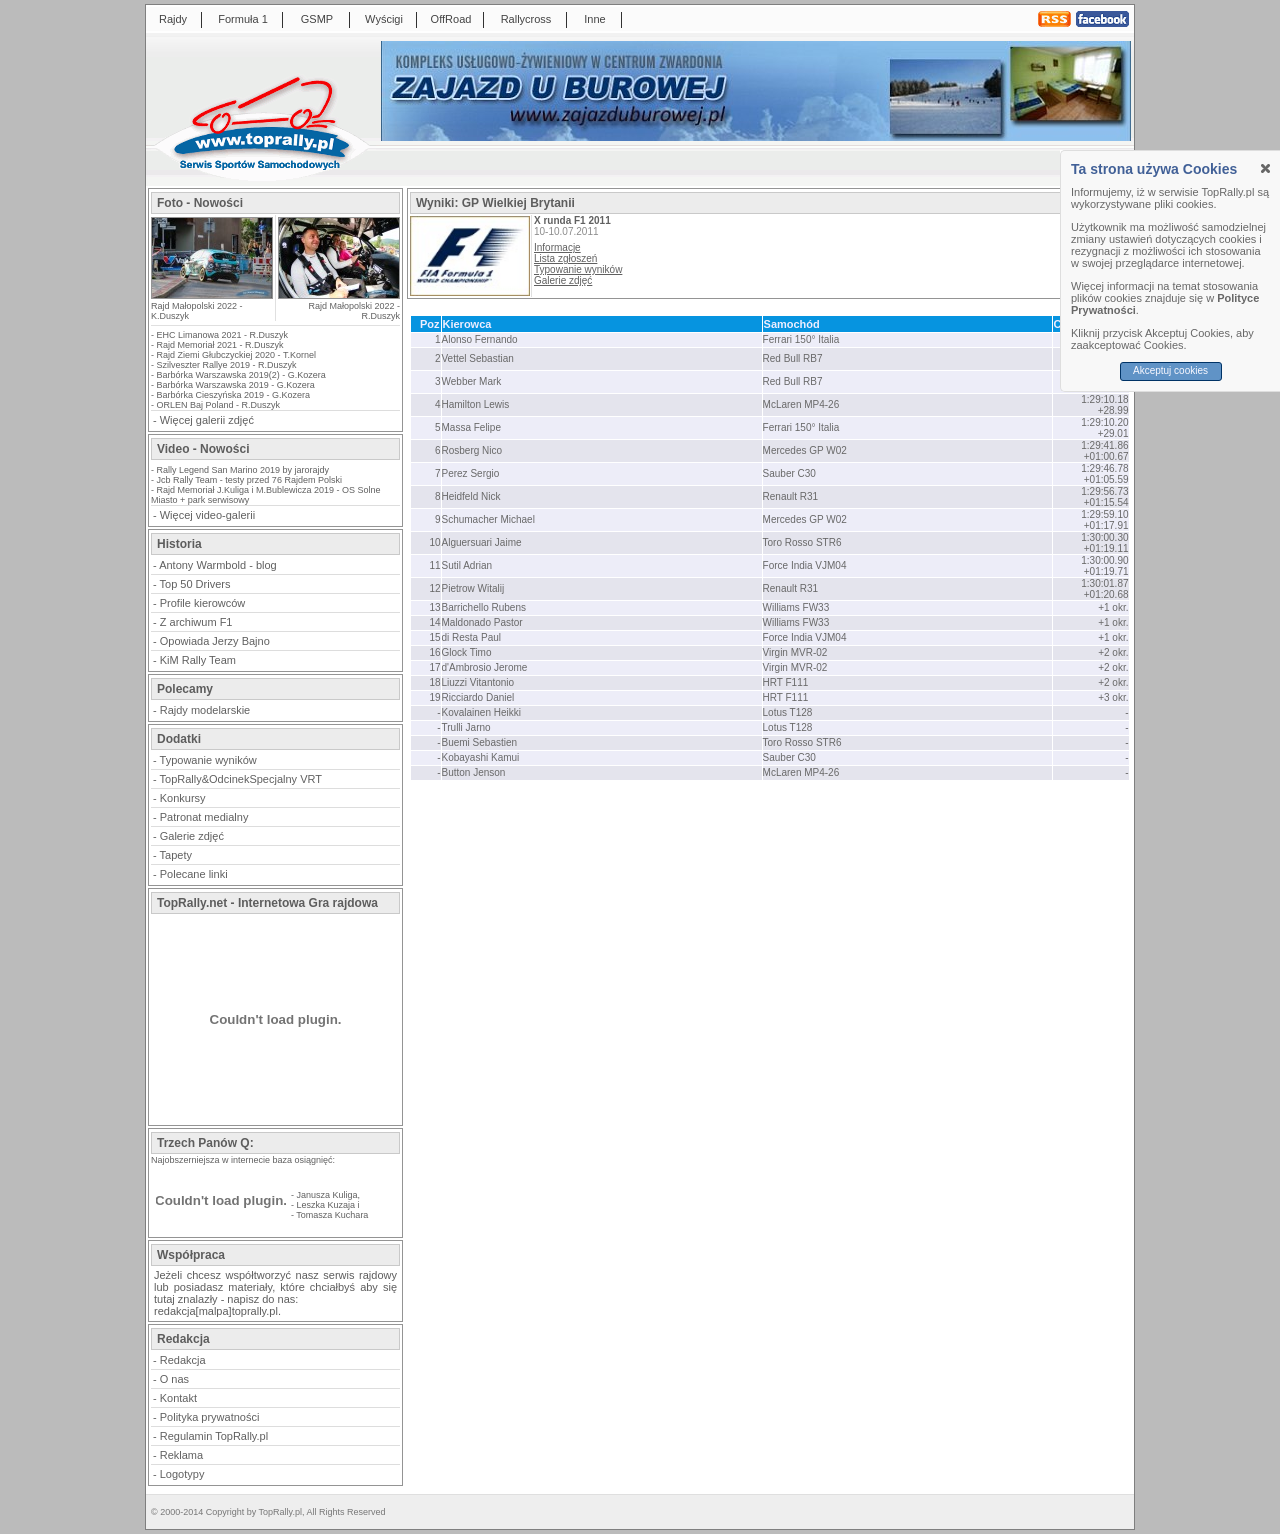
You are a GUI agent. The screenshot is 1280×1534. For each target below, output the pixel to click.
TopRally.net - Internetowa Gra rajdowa (267, 903)
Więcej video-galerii (207, 515)
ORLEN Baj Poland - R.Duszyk (219, 405)
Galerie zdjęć (192, 836)
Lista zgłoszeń (565, 258)
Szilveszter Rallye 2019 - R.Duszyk (227, 365)
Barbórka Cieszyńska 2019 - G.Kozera (234, 395)
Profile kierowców (203, 603)
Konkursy (183, 798)
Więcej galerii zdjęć (207, 420)
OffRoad (451, 19)
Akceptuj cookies (1170, 370)
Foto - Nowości (200, 203)
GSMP (317, 19)
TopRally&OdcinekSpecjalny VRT (241, 779)
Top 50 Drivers (195, 584)
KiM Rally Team (198, 660)
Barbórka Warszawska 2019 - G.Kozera (236, 385)
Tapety (176, 855)
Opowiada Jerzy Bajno (215, 641)
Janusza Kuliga (327, 1195)
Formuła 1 (243, 19)
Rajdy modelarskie (205, 710)
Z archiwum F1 (196, 622)
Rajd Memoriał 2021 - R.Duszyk (220, 345)
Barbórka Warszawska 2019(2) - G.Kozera (241, 375)
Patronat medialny (204, 817)
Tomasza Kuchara (332, 1215)
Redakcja (183, 1360)
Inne (594, 19)
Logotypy (182, 1474)
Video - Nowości (203, 449)
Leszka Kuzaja (326, 1205)
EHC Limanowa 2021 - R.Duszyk (223, 335)
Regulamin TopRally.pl (214, 1436)
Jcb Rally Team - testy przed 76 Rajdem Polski (249, 480)
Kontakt (178, 1398)
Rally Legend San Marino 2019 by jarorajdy (243, 470)
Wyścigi (384, 19)
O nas (174, 1379)
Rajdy (173, 19)
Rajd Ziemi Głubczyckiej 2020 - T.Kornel (236, 355)
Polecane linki (194, 874)
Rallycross (526, 19)
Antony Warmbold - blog (218, 565)
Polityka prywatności (210, 1417)
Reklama (181, 1455)
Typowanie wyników (208, 760)
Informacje (557, 247)
